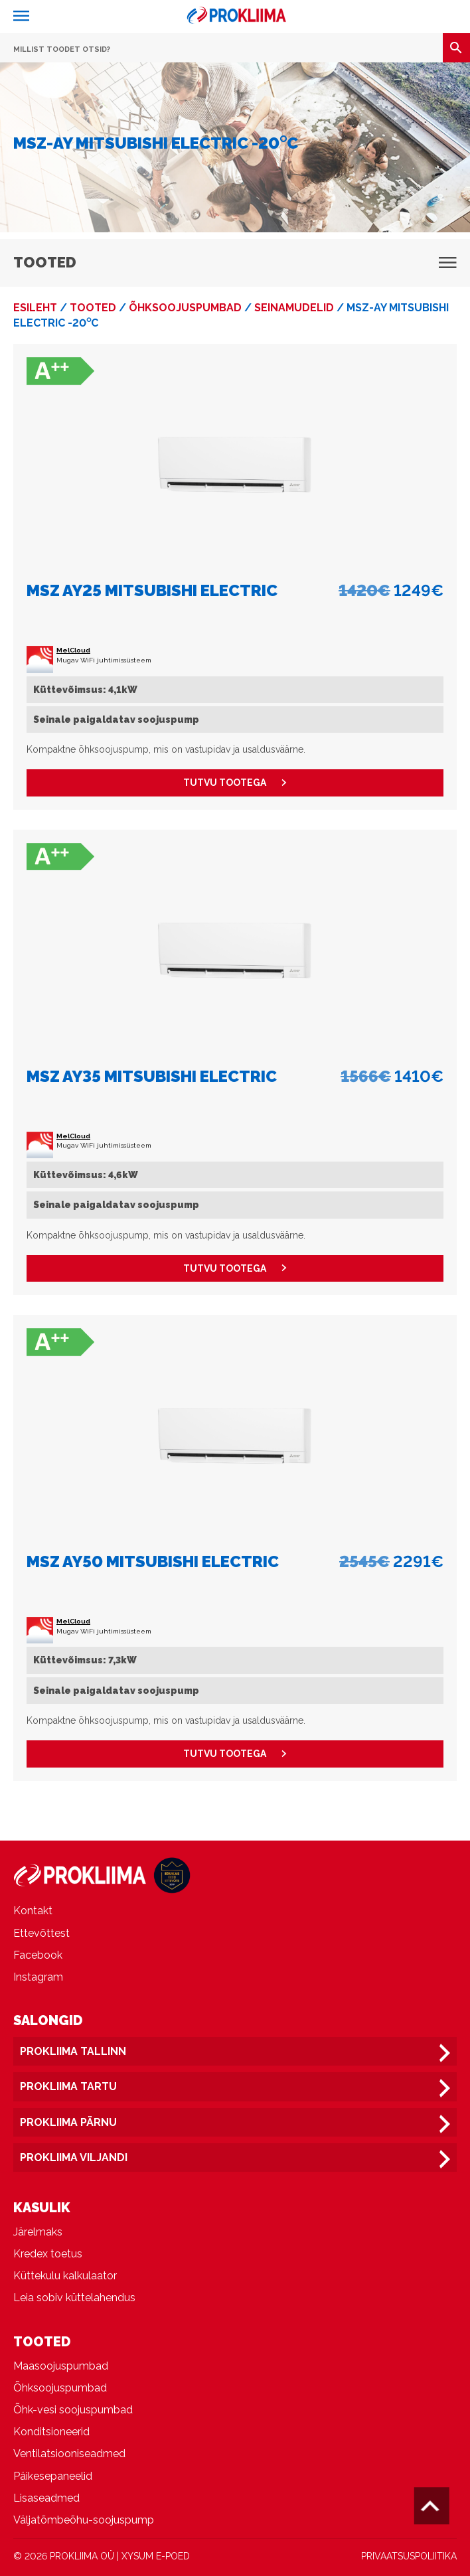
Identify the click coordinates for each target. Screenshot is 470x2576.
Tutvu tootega (235, 782)
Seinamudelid (294, 307)
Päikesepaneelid (52, 2476)
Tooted (93, 307)
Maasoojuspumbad (60, 2366)
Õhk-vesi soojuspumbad (73, 2409)
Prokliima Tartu (68, 2086)
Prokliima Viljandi (73, 2157)
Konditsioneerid (51, 2431)
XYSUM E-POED (155, 2556)
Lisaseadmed (46, 2498)
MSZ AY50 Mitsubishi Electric (153, 1561)
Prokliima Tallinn (73, 2051)
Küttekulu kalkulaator (65, 2275)
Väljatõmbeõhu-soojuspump (83, 2520)
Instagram (38, 1977)
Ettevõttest (41, 1933)
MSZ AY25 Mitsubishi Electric (152, 590)
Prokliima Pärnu (68, 2122)
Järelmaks (37, 2232)
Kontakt (32, 1910)
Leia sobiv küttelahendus (74, 2297)
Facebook (37, 1955)
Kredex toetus (47, 2253)
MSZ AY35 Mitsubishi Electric (152, 1076)
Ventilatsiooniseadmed (69, 2453)
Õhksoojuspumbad (185, 307)
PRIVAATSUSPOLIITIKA (409, 2556)
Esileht (35, 307)
